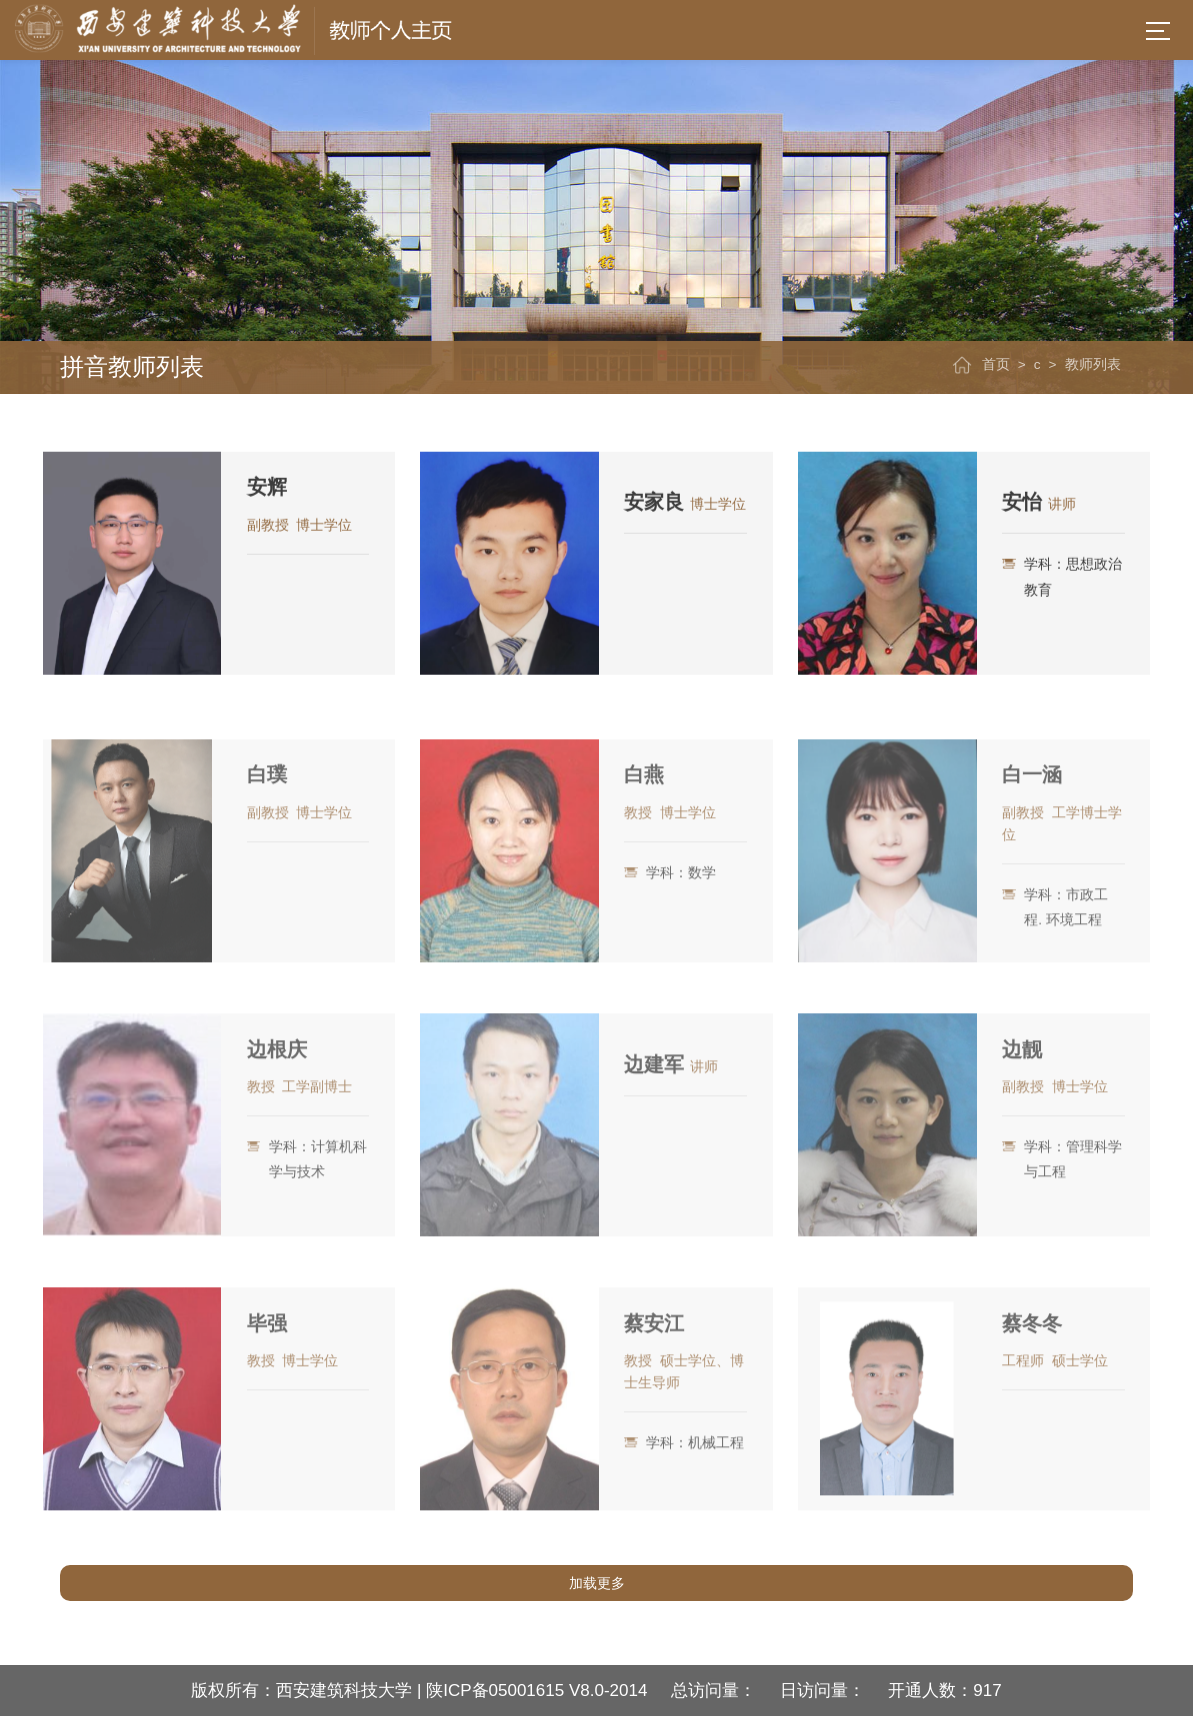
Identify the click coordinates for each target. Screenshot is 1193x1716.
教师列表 (1093, 364)
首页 (996, 364)
